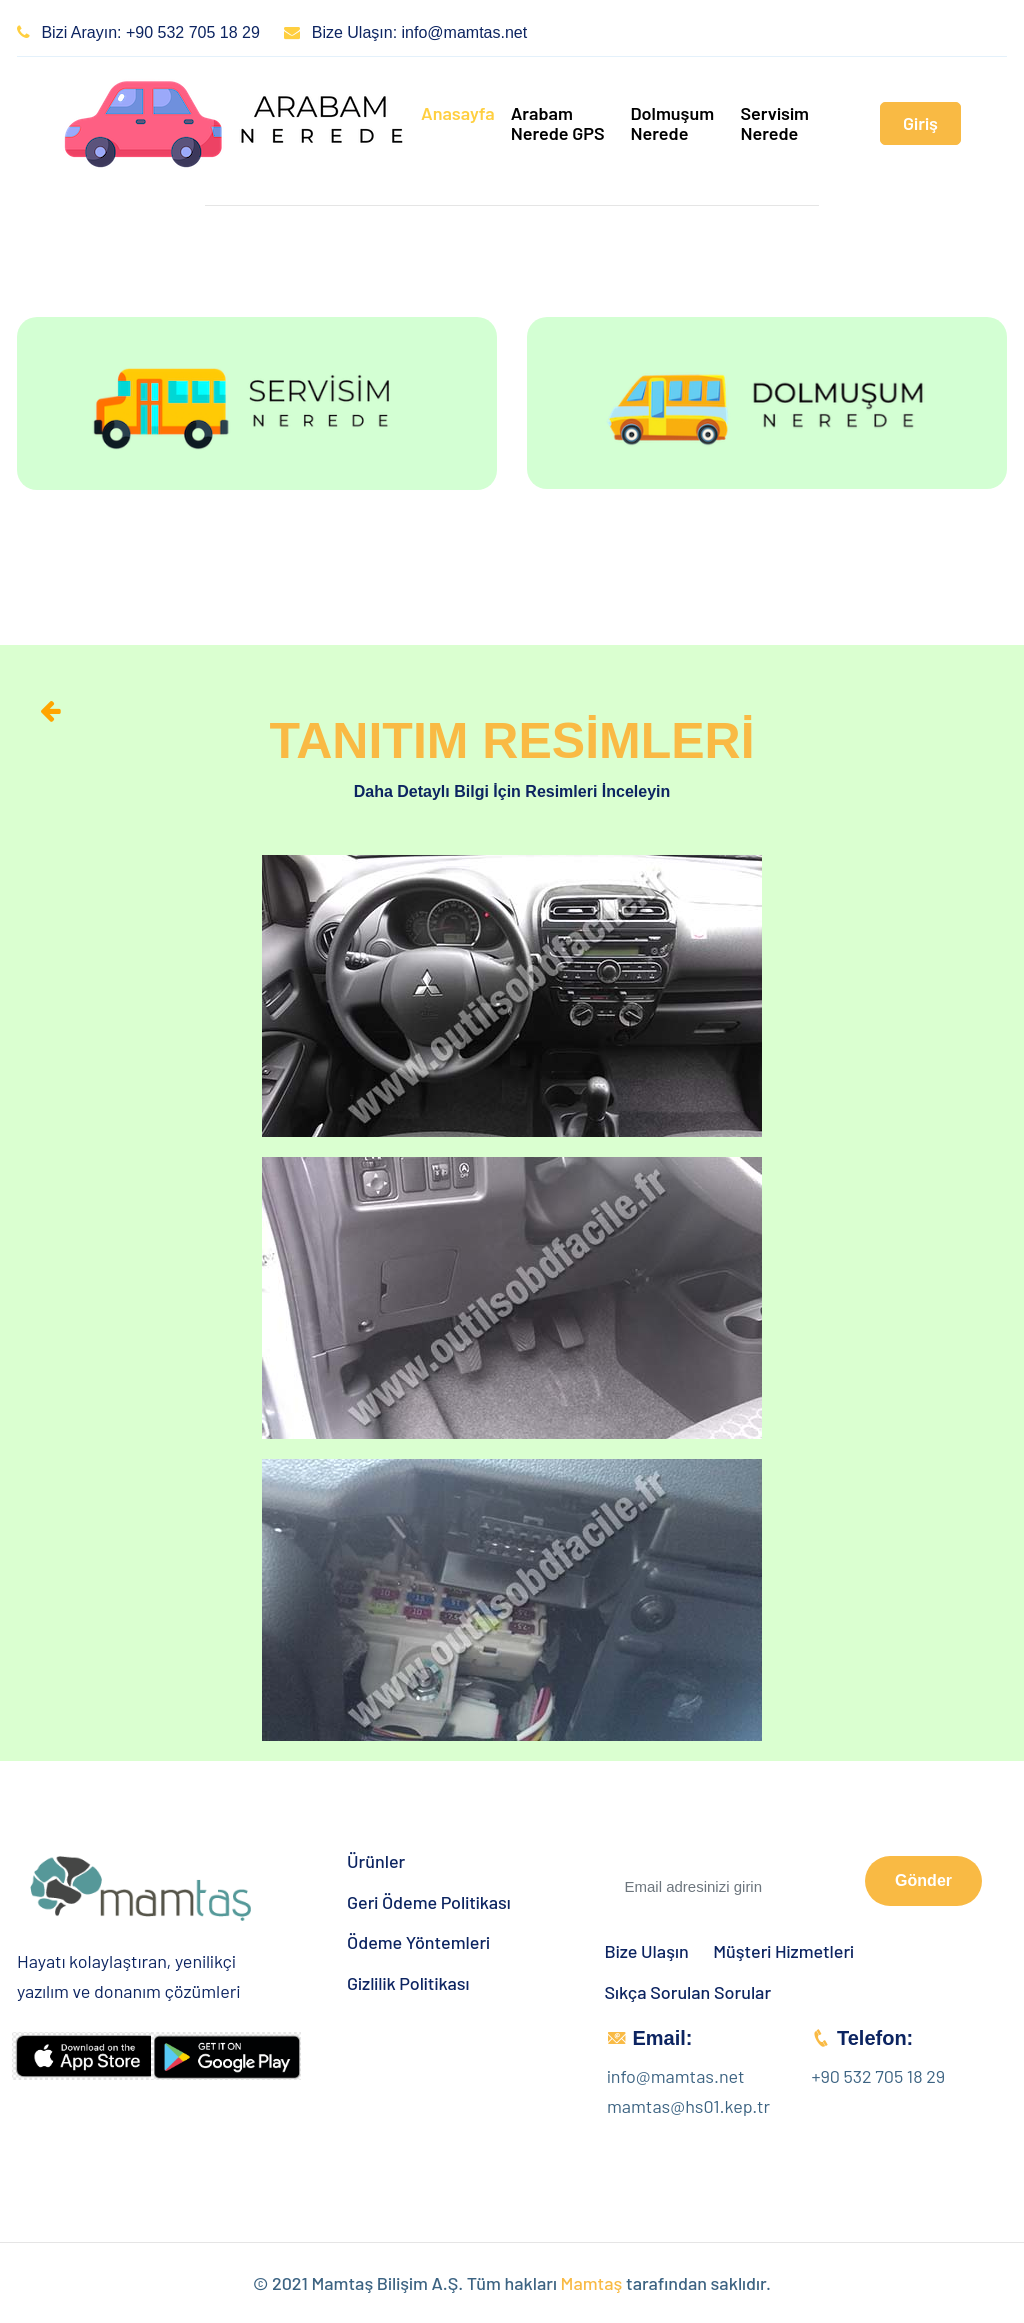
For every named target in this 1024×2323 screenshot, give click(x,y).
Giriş (920, 123)
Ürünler (376, 1861)
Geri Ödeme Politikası (429, 1902)
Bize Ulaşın (647, 1951)
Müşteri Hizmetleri (783, 1951)
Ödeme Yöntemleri (418, 1942)
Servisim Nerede (774, 123)
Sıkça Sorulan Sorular (688, 1992)
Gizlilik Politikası (408, 1983)
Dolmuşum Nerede (672, 123)
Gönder (923, 1880)
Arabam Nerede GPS (558, 123)
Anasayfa (458, 113)
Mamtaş (592, 2283)
